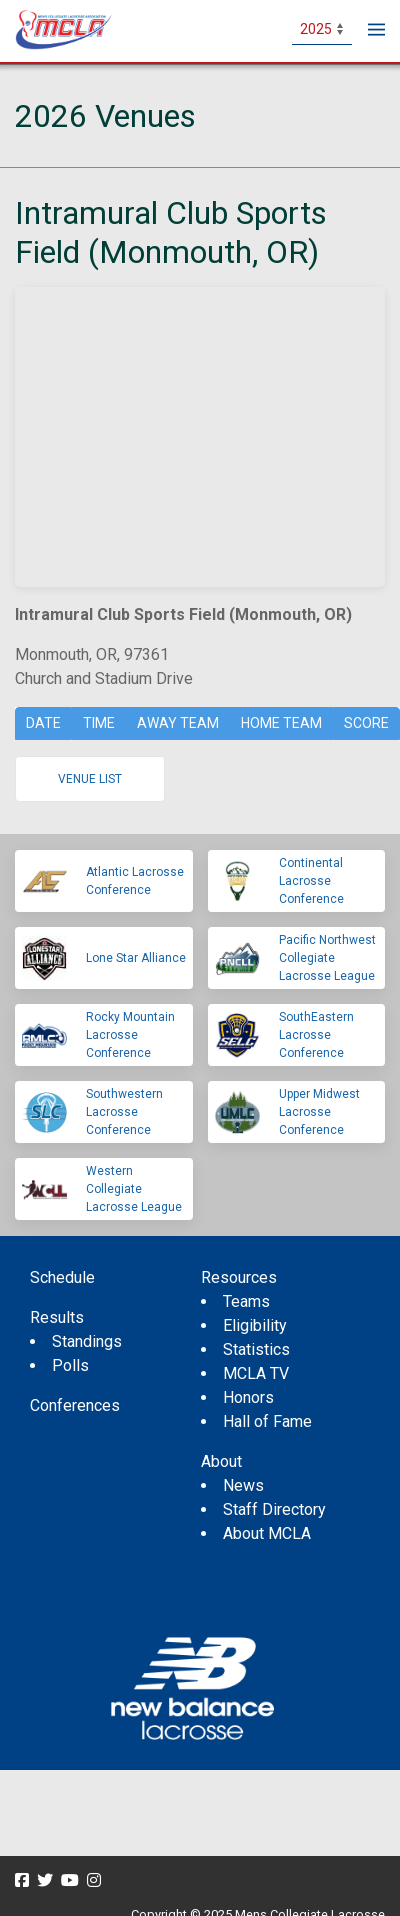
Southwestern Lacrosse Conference (124, 1112)
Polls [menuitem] (70, 1365)
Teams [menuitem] (246, 1301)
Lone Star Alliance (136, 958)
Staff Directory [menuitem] (274, 1509)
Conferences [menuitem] (75, 1405)
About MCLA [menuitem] (267, 1533)
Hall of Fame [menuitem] (267, 1421)
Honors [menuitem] (248, 1397)
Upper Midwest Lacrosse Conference (319, 1112)
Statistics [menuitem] (256, 1349)
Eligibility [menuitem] (255, 1325)
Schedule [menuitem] (62, 1277)
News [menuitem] (243, 1485)
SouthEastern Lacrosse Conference (316, 1035)
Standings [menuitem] (87, 1341)
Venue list (90, 779)
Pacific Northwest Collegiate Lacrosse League (327, 958)
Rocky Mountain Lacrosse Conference (130, 1035)
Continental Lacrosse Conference (311, 881)
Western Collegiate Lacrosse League (134, 1189)
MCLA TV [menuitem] (256, 1373)
